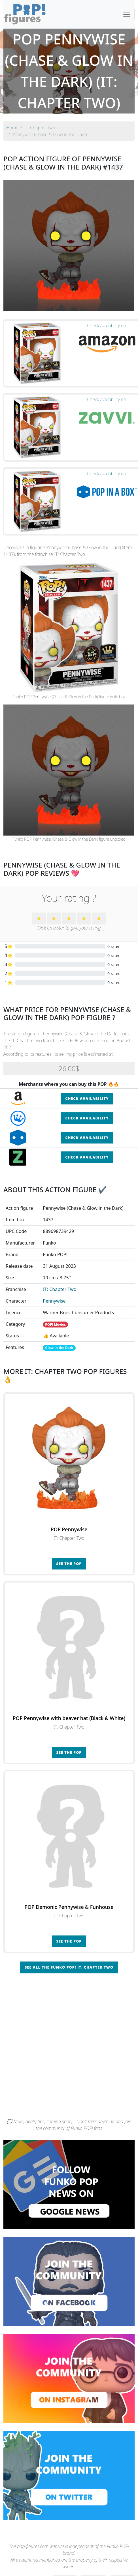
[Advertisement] (67, 2048)
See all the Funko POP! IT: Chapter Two (69, 1967)
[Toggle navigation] (127, 14)
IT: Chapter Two (59, 1289)
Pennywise (54, 1301)
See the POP (69, 1563)
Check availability (87, 1098)
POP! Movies (55, 1324)
